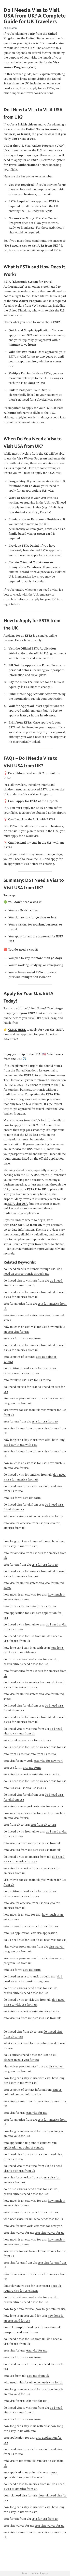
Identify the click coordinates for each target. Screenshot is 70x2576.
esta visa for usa (36, 2113)
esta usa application (44, 1933)
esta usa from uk (38, 2376)
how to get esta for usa (50, 2309)
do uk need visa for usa (51, 1747)
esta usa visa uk (36, 1788)
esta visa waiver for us (49, 2232)
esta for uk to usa (39, 1380)
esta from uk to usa (43, 1606)
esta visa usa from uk (47, 1843)
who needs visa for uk (48, 1516)
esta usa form (32, 1338)
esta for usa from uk (45, 1421)
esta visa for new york (48, 1761)
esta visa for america (46, 1774)
